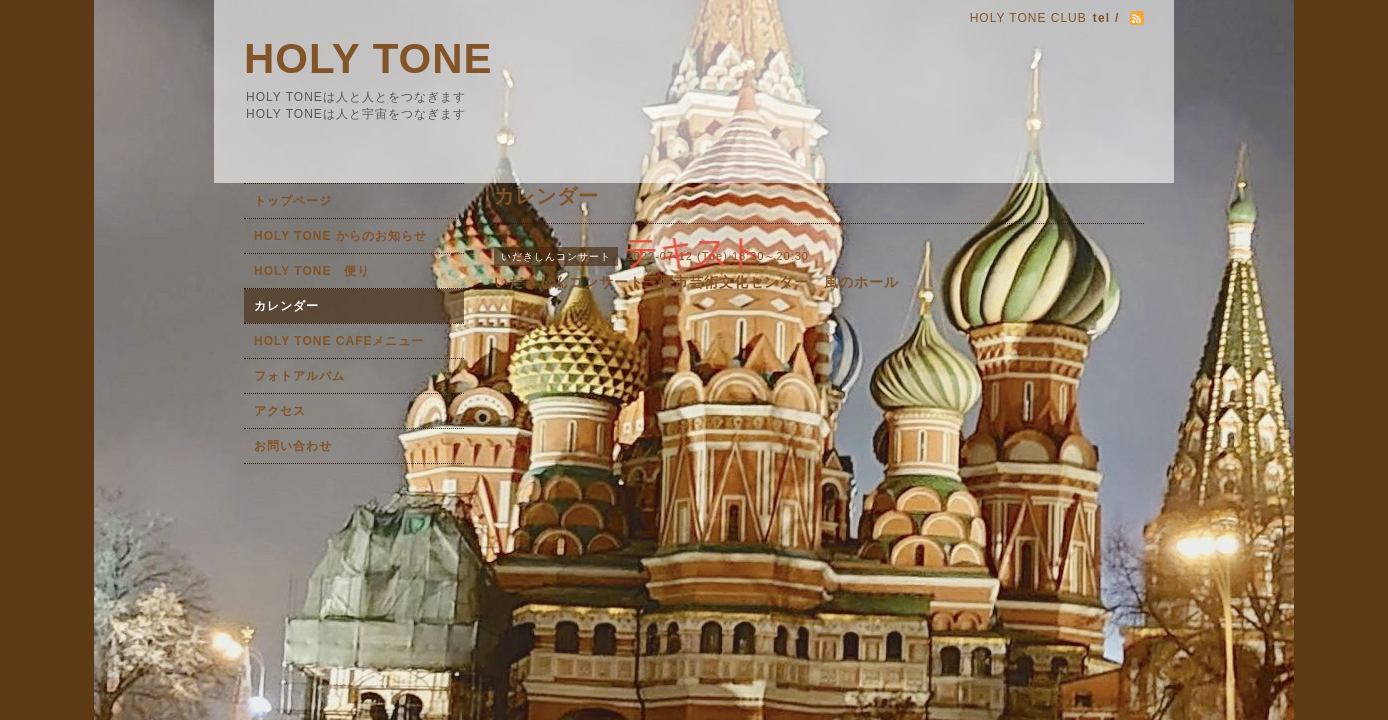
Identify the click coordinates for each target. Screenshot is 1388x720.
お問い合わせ (293, 446)
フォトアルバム (299, 376)
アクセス (280, 411)
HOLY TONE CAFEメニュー (339, 341)
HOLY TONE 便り (312, 271)
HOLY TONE (368, 58)
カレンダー (286, 306)
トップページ (293, 201)
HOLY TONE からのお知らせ (340, 236)
